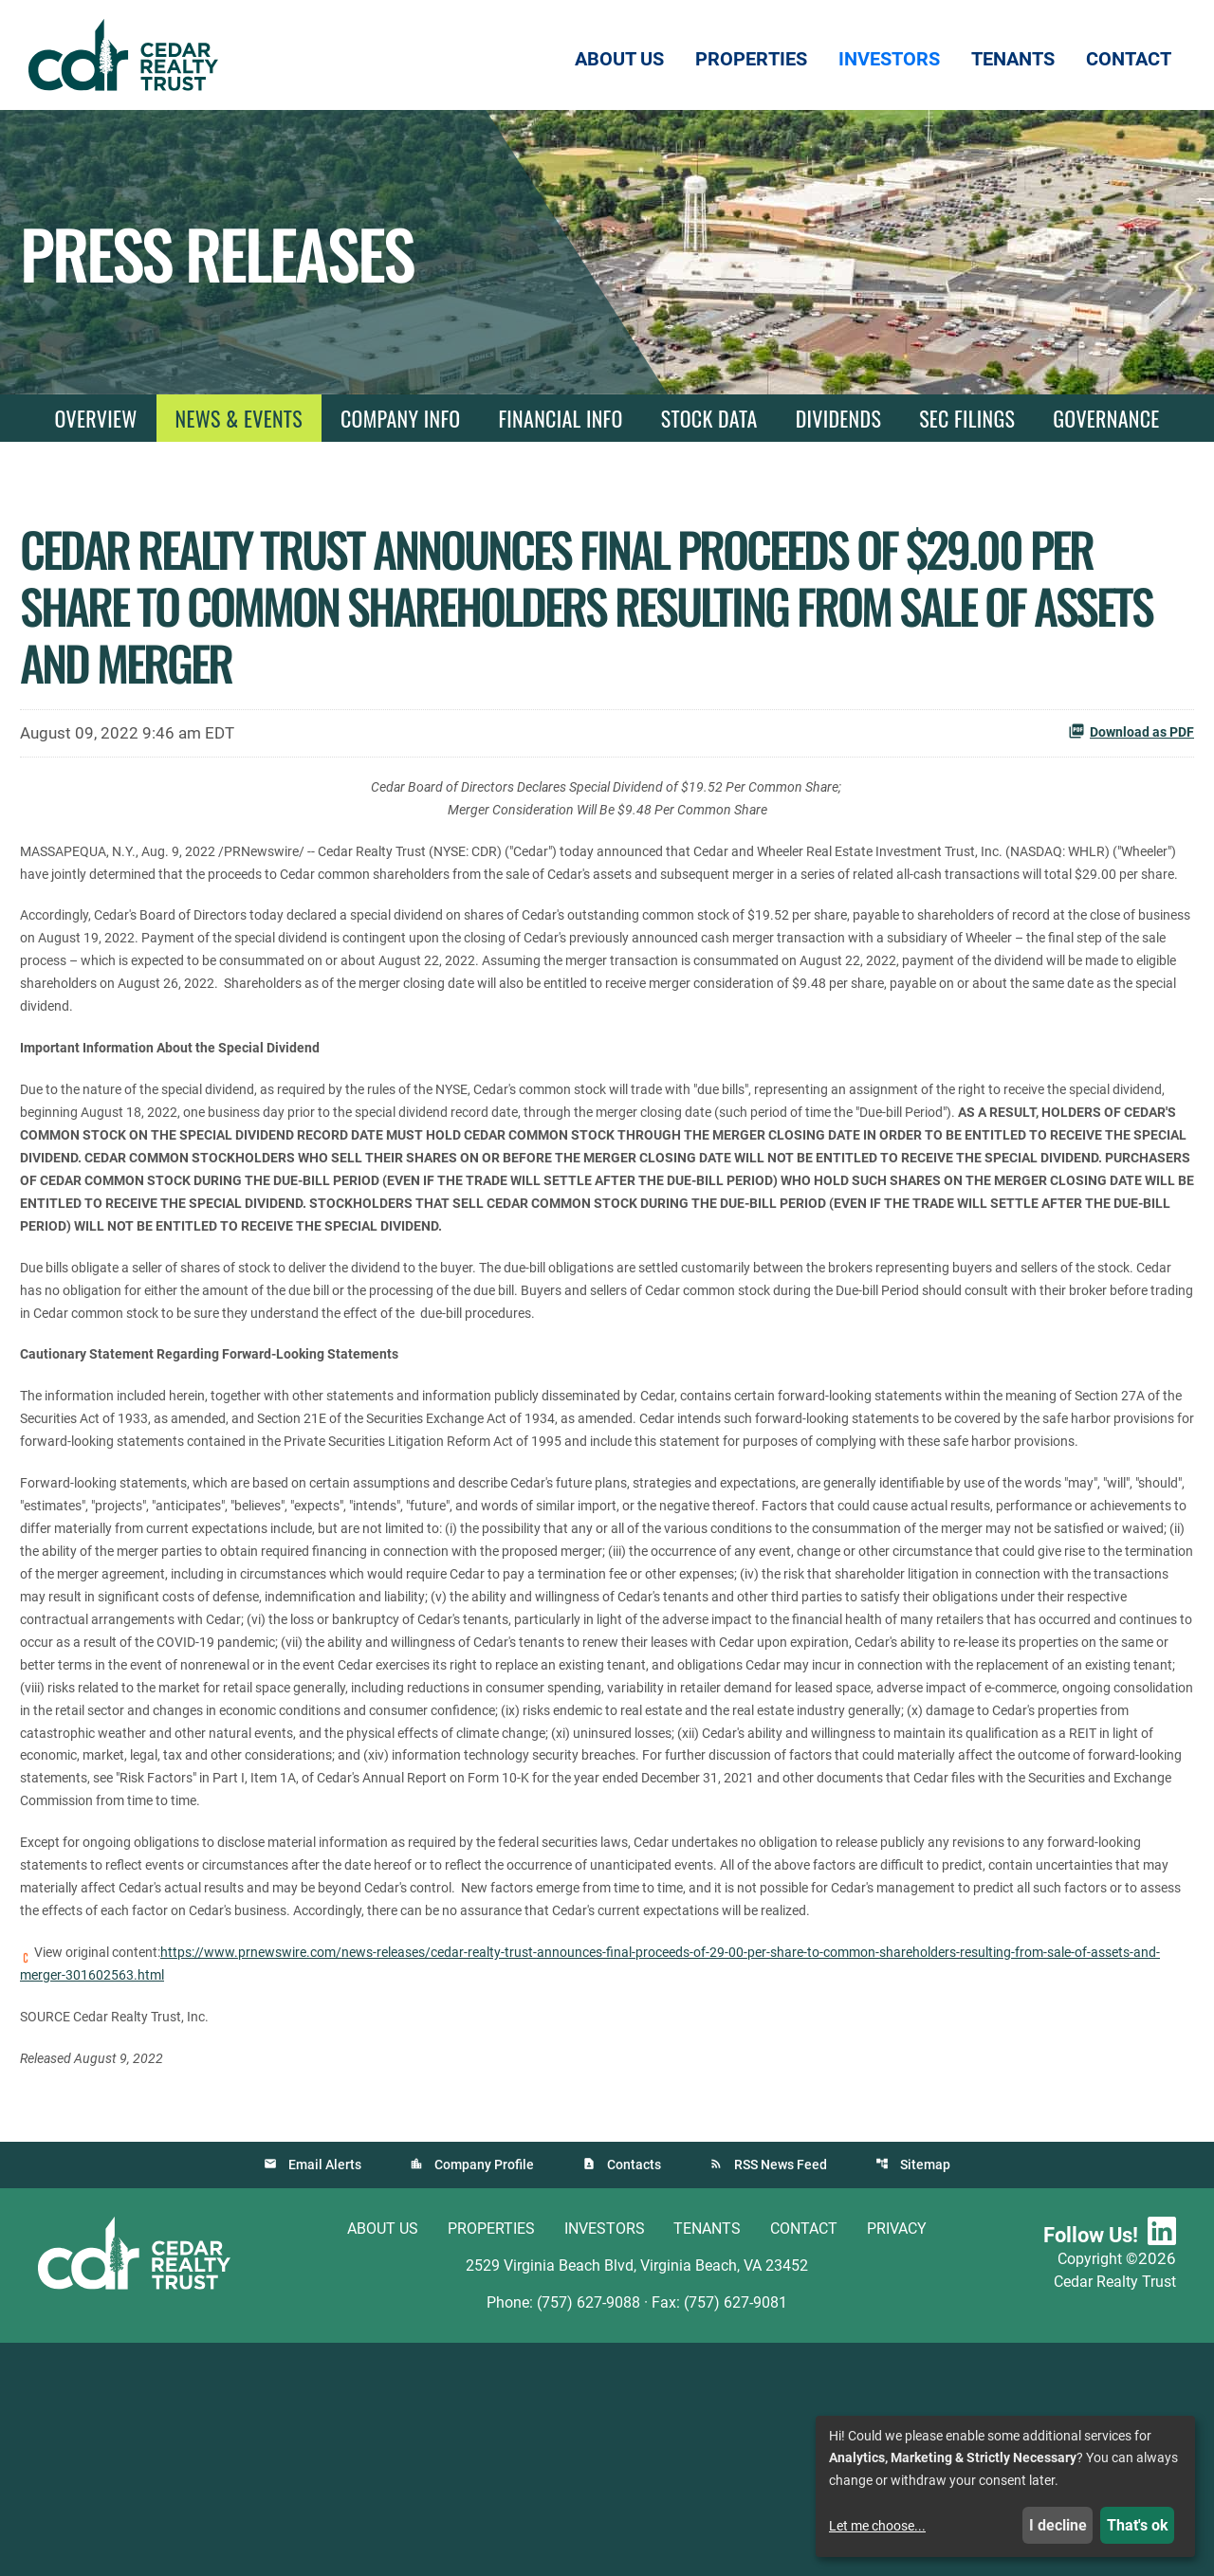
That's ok (1137, 2525)
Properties (491, 2462)
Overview (95, 418)
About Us (382, 2462)
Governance (1106, 418)
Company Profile (483, 2397)
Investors (604, 2462)
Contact (803, 2462)
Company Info (400, 418)
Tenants (707, 2462)
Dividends (838, 418)
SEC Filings (967, 418)
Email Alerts (322, 2397)
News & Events (239, 418)
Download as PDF (1131, 731)
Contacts (634, 2397)
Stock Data (709, 418)
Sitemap (927, 2397)
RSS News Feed (781, 2397)
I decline (1058, 2525)
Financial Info (560, 418)
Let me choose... (877, 2525)
